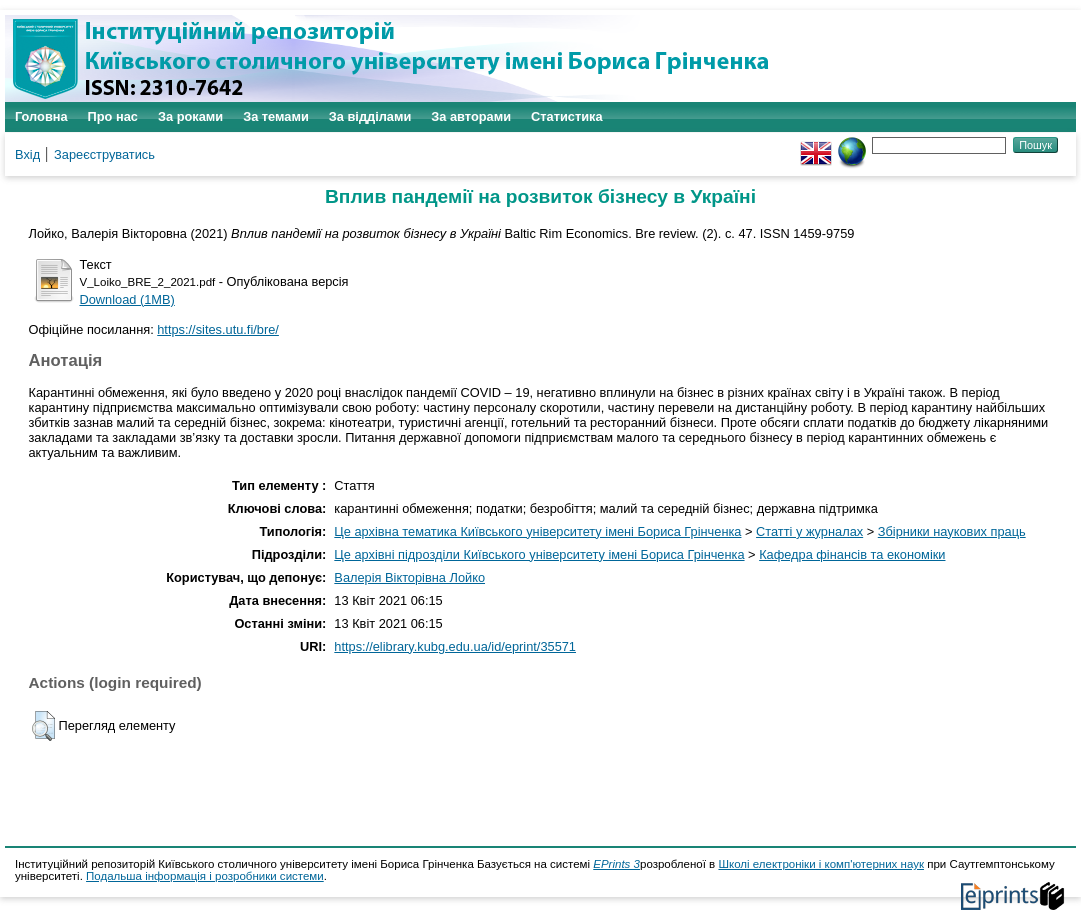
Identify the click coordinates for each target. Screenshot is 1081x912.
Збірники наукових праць (952, 531)
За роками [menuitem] (190, 116)
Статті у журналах (809, 531)
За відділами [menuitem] (370, 116)
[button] (43, 726)
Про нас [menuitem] (113, 116)
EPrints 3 (616, 864)
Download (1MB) (127, 299)
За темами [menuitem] (276, 116)
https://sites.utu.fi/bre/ (218, 329)
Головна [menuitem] (41, 116)
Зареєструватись (104, 154)
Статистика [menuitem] (567, 116)
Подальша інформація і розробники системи (205, 876)
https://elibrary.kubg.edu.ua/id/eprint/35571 (455, 646)
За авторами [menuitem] (471, 116)
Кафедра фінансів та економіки (852, 554)
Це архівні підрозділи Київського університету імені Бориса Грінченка (539, 554)
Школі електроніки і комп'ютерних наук (821, 864)
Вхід (27, 154)
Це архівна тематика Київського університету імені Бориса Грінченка (537, 531)
